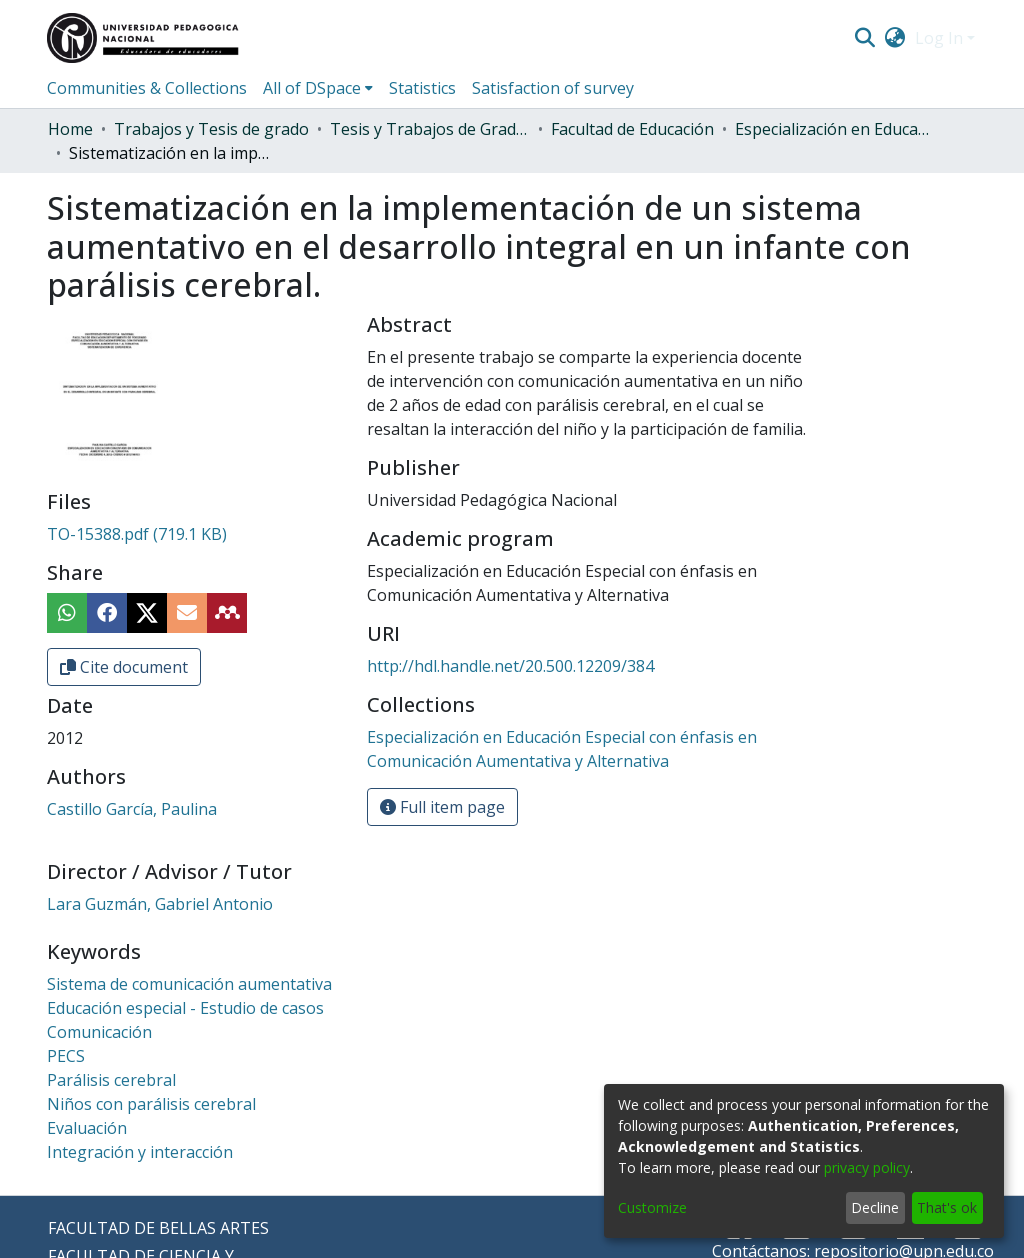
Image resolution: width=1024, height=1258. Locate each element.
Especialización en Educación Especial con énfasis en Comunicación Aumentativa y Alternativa (835, 129)
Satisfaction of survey (553, 88)
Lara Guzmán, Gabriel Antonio (160, 904)
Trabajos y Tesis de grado (211, 129)
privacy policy (867, 1167)
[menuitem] (895, 38)
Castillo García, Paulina (132, 809)
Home (70, 129)
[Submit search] (864, 38)
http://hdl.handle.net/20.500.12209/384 (510, 666)
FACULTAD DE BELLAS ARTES (158, 1228)
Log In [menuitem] (939, 38)
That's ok (947, 1207)
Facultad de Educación (632, 129)
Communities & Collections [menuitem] (147, 88)
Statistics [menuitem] (422, 88)
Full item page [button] (442, 807)
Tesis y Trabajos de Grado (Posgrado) (430, 129)
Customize (652, 1207)
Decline (875, 1207)
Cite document (124, 667)
